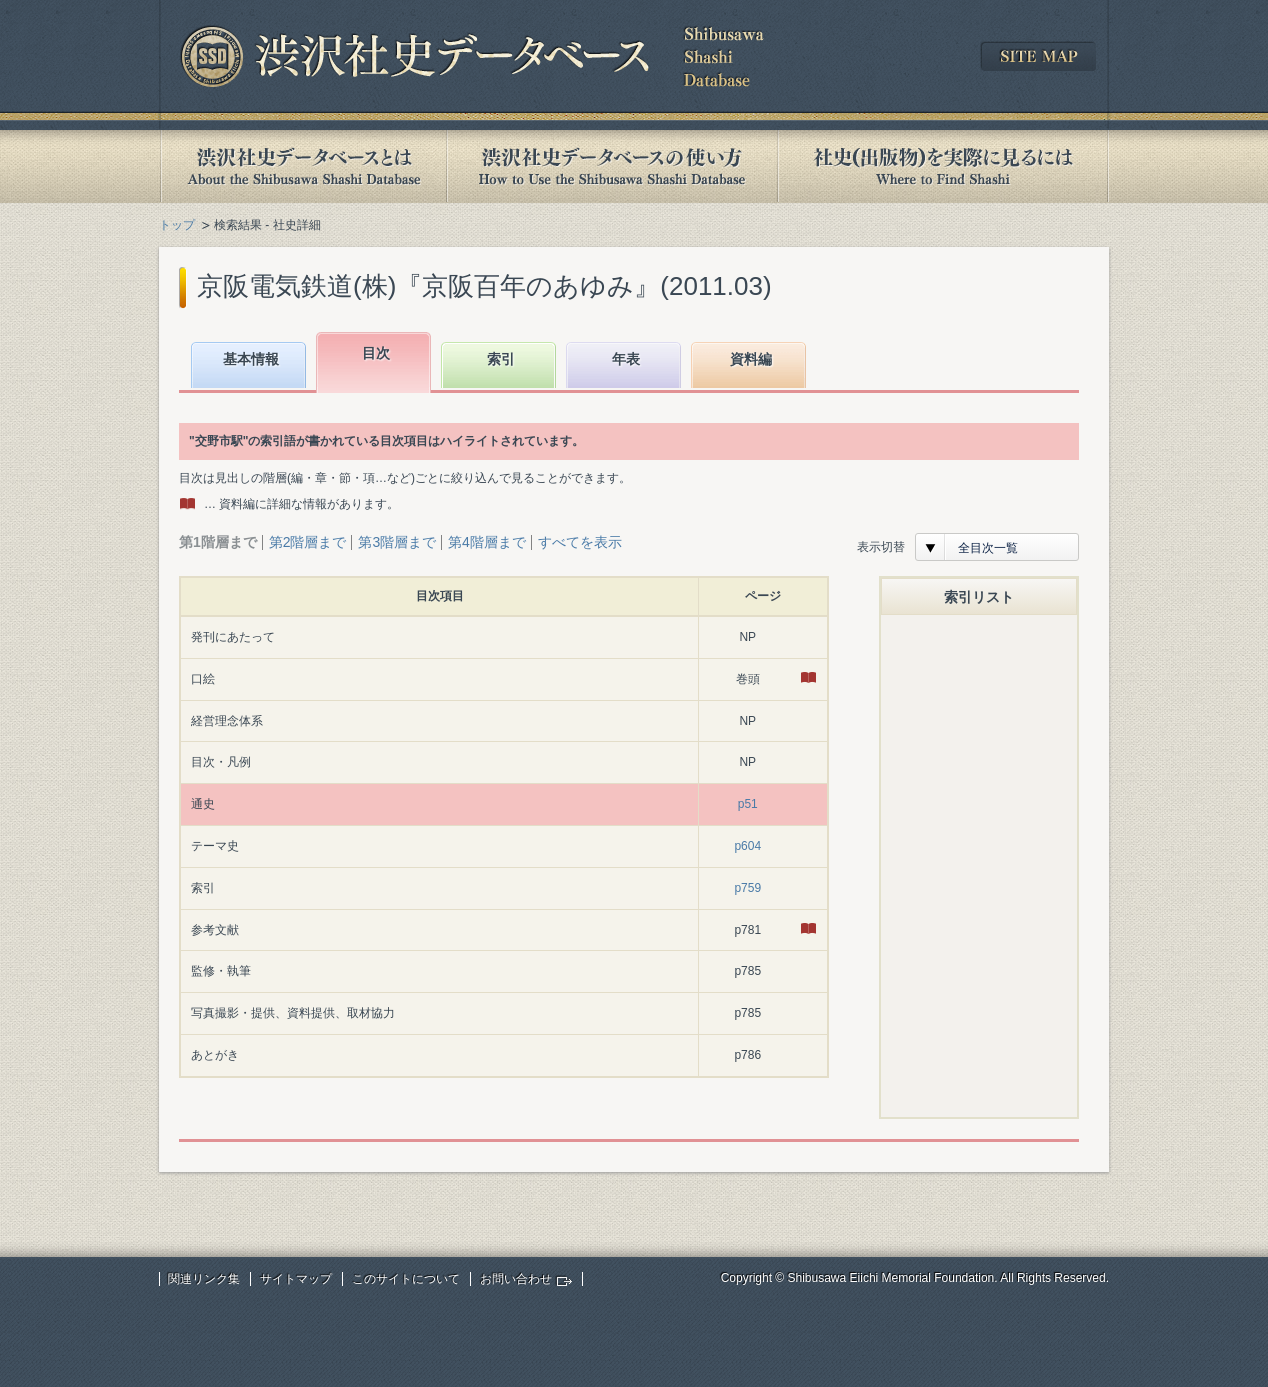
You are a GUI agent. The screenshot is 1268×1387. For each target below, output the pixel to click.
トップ (177, 225)
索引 (501, 359)
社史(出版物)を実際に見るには (943, 166)
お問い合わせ (516, 1279)
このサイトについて (406, 1279)
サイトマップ (296, 1279)
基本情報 (251, 359)
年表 (626, 359)
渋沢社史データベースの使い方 (612, 166)
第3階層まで (397, 542)
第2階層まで (308, 542)
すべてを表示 (580, 542)
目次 (376, 353)
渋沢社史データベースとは (302, 166)
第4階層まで (487, 542)
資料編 (751, 359)
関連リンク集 (204, 1279)
